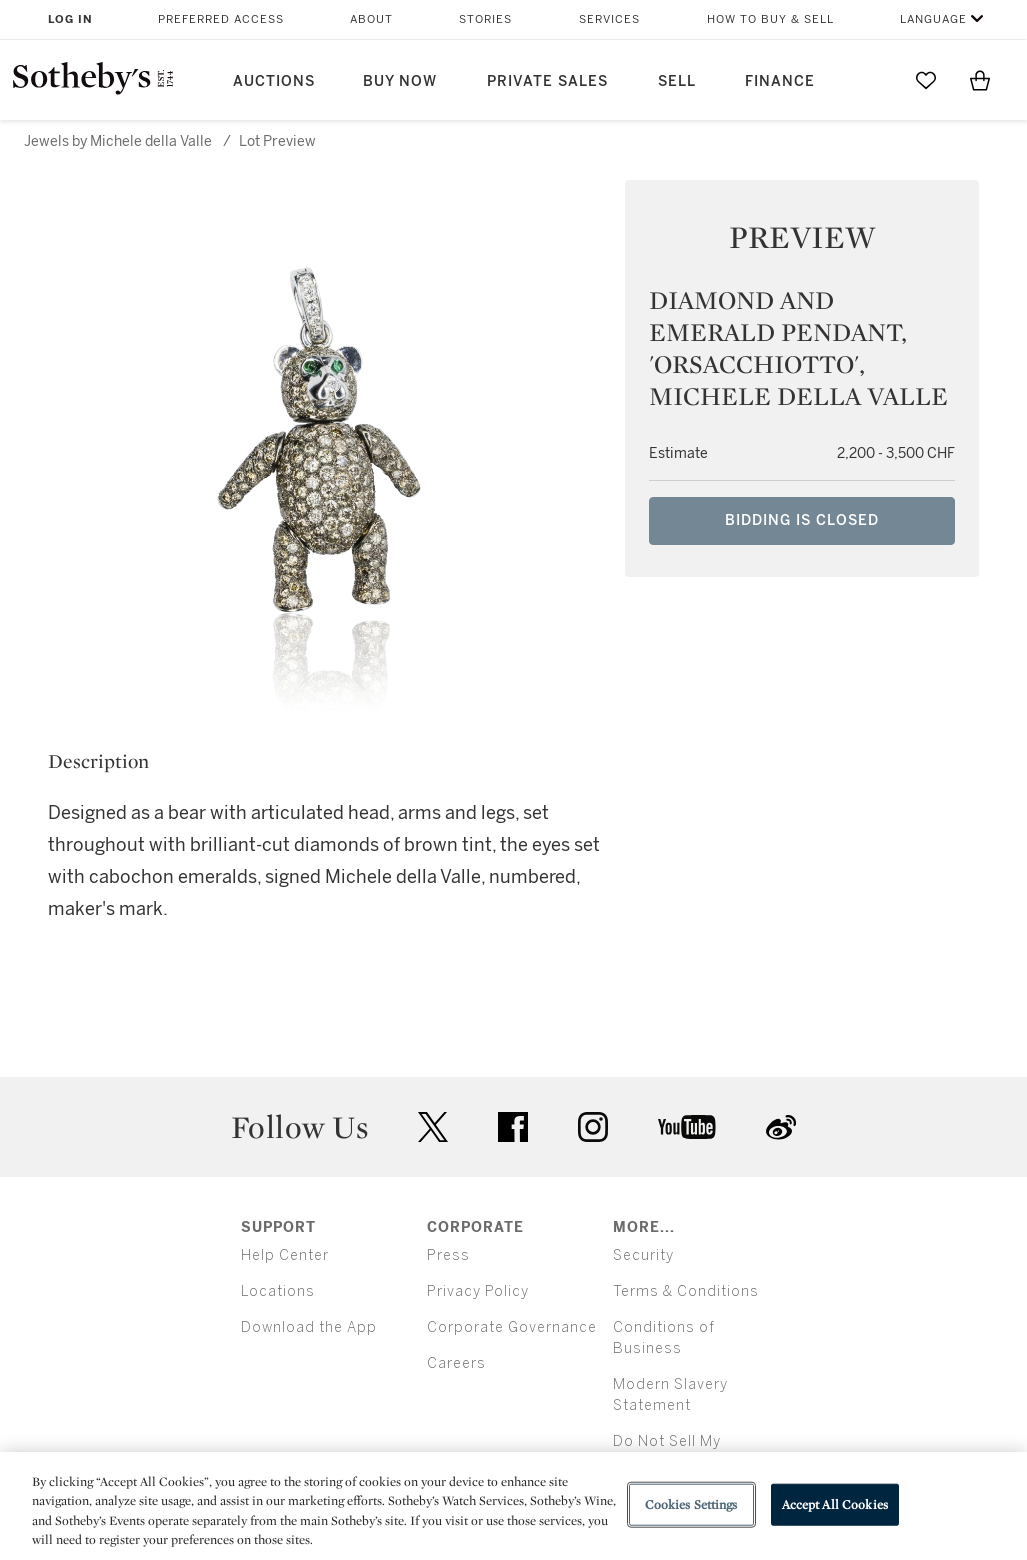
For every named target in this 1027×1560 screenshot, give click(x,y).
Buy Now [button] (400, 81)
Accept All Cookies (835, 1504)
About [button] (371, 19)
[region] (513, 1506)
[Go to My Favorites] (926, 80)
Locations (278, 1291)
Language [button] (933, 19)
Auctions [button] (274, 81)
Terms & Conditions (686, 1291)
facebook (513, 1127)
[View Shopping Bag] (980, 80)
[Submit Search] (872, 80)
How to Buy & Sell (770, 19)
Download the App (309, 1327)
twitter (433, 1127)
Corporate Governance (512, 1327)
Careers (456, 1363)
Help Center (285, 1255)
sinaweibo (781, 1127)
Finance (780, 81)
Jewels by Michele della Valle (118, 141)
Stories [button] (485, 19)
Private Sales (547, 81)
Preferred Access (221, 19)
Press (448, 1255)
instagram (593, 1127)
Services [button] (609, 19)
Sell (677, 81)
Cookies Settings (691, 1504)
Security (643, 1255)
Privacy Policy (478, 1291)
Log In (70, 19)
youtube (687, 1127)
